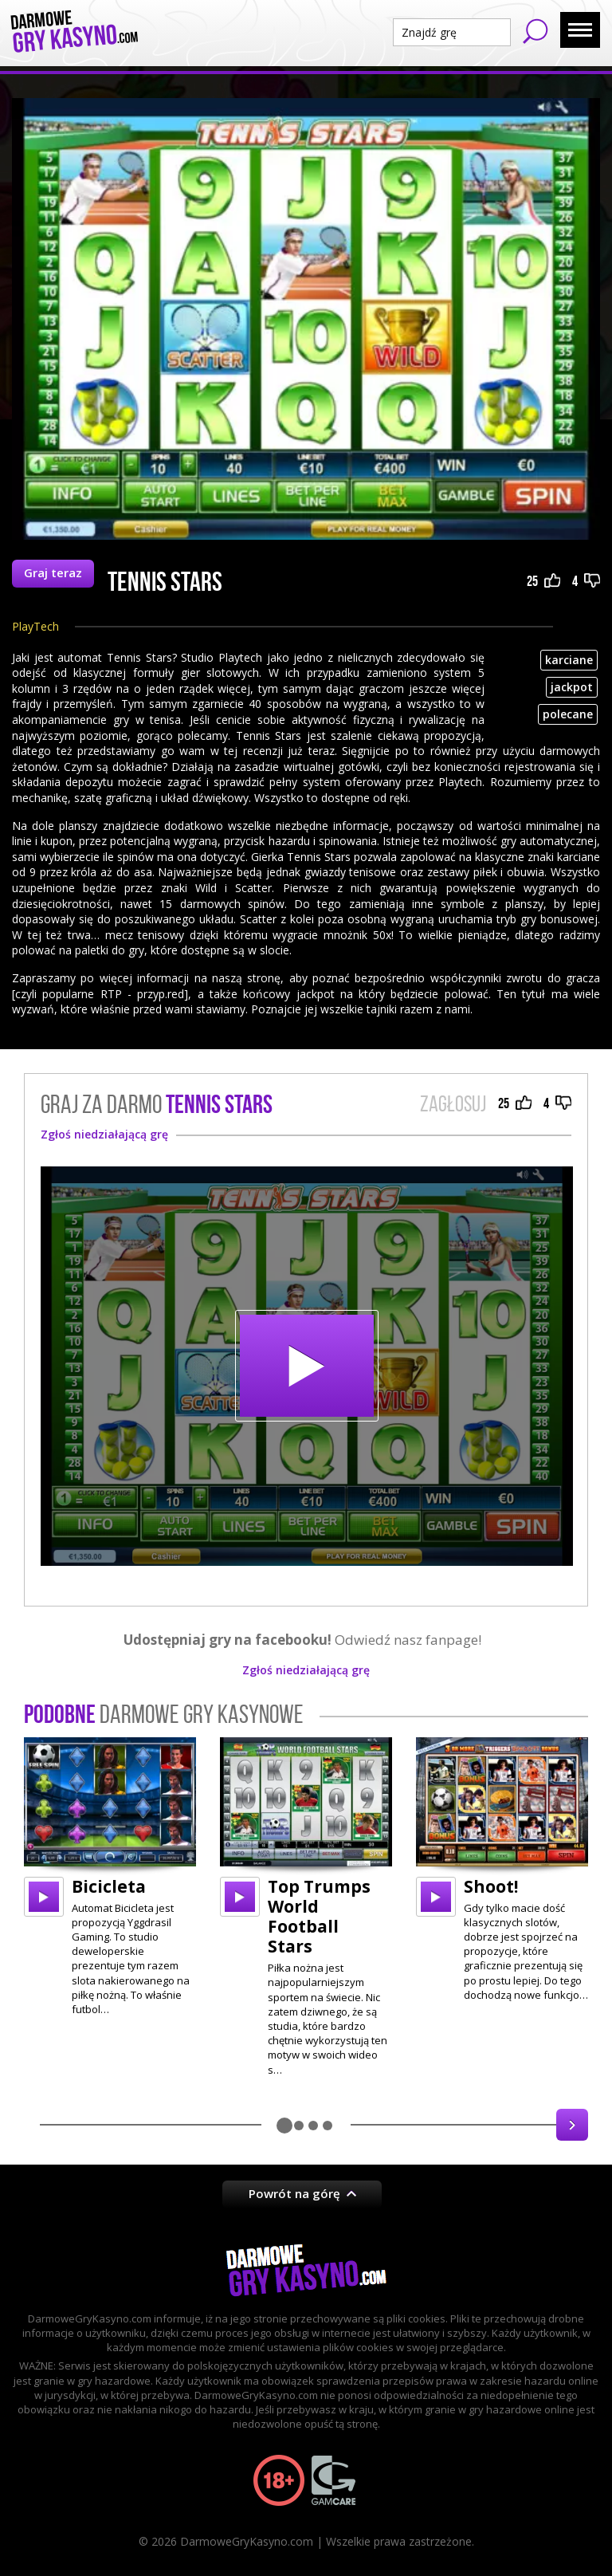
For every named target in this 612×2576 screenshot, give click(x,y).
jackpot (572, 686)
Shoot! (491, 1886)
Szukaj (535, 31)
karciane (569, 659)
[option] (110, 1877)
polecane (568, 714)
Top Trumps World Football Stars (319, 1916)
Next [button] (572, 2125)
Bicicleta (109, 1886)
